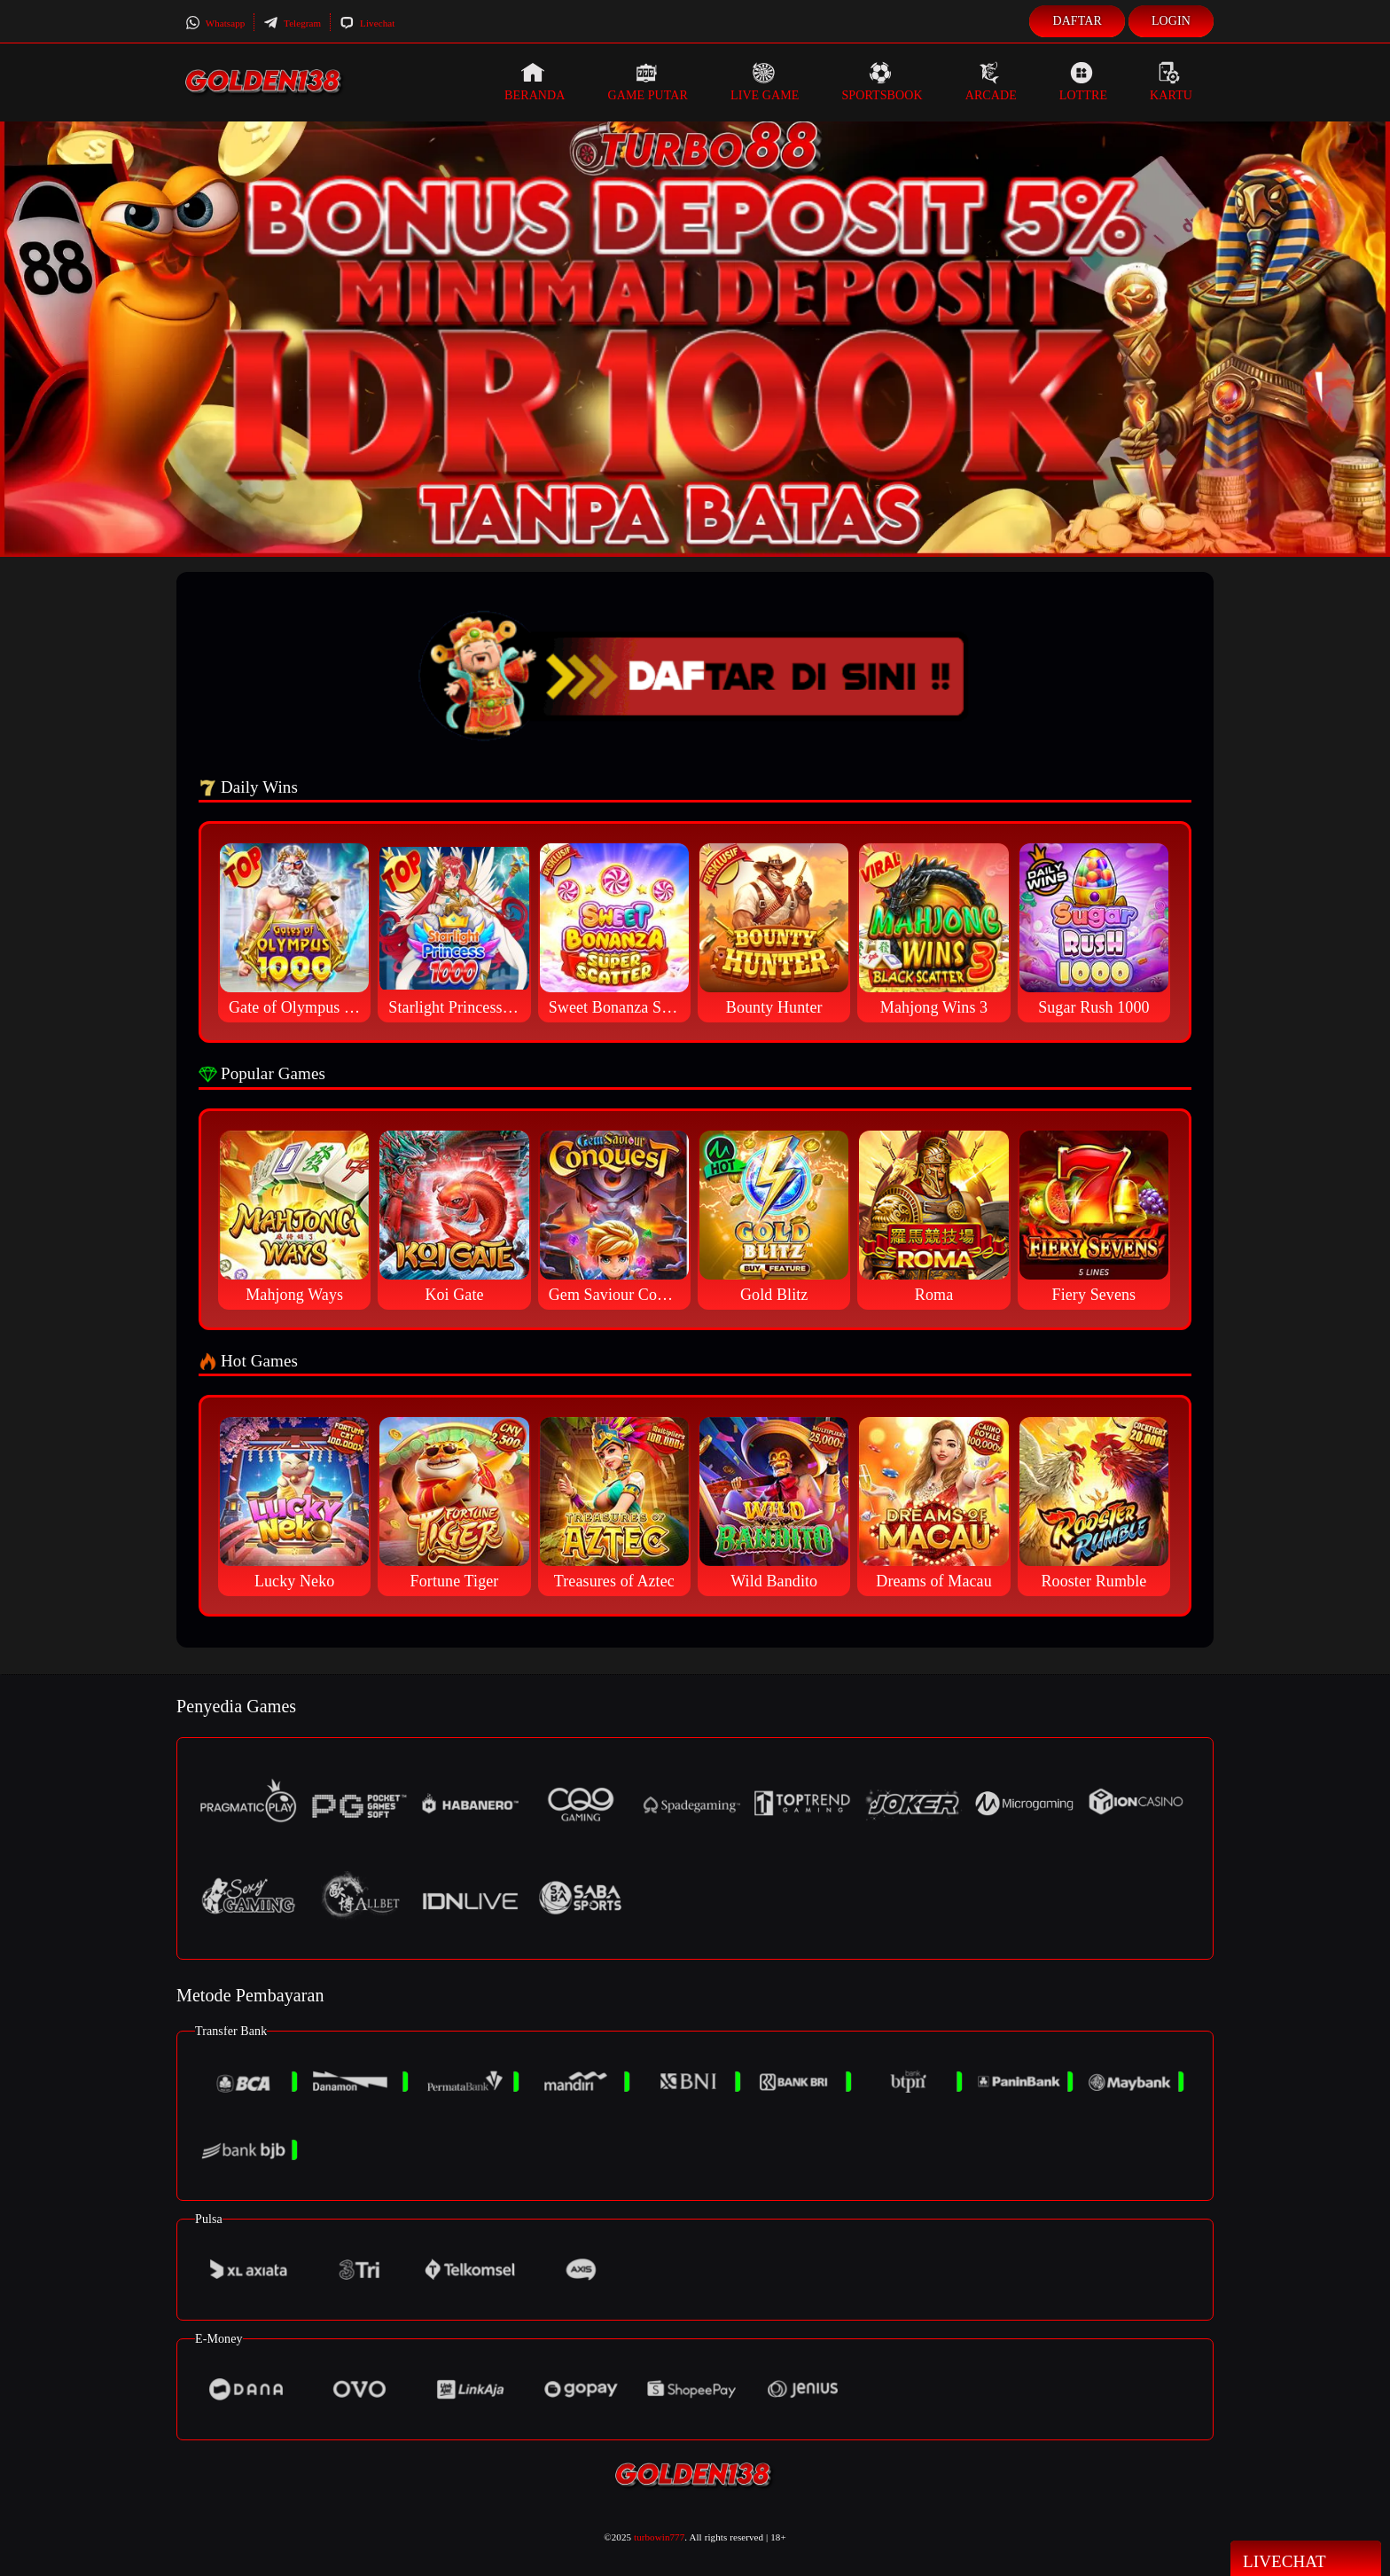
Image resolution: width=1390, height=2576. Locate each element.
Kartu (1171, 81)
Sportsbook (881, 81)
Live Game (765, 81)
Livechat (367, 23)
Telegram (292, 23)
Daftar (1077, 20)
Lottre (1083, 81)
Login (1171, 20)
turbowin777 (659, 2537)
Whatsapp (215, 23)
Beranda (534, 81)
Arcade (991, 81)
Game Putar (647, 81)
